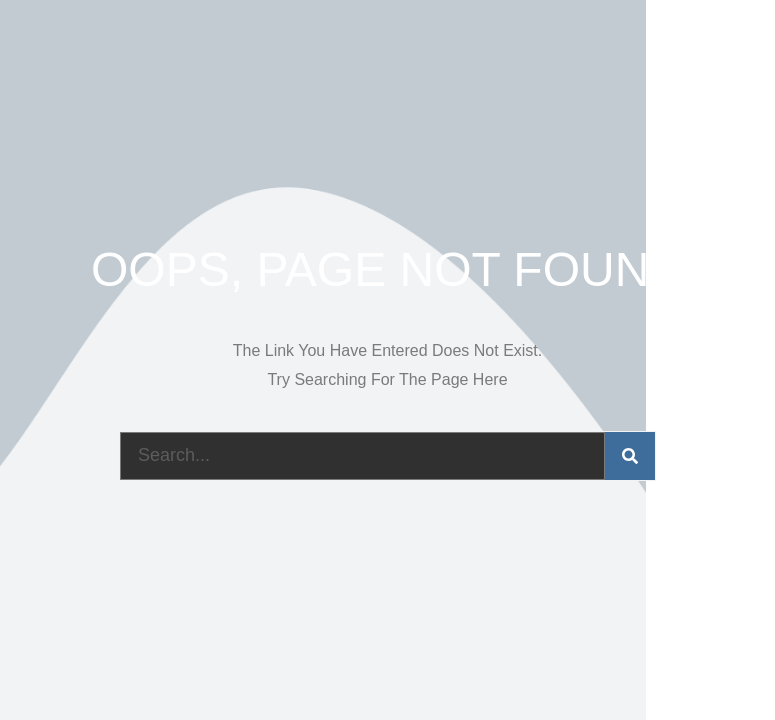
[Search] (630, 456)
